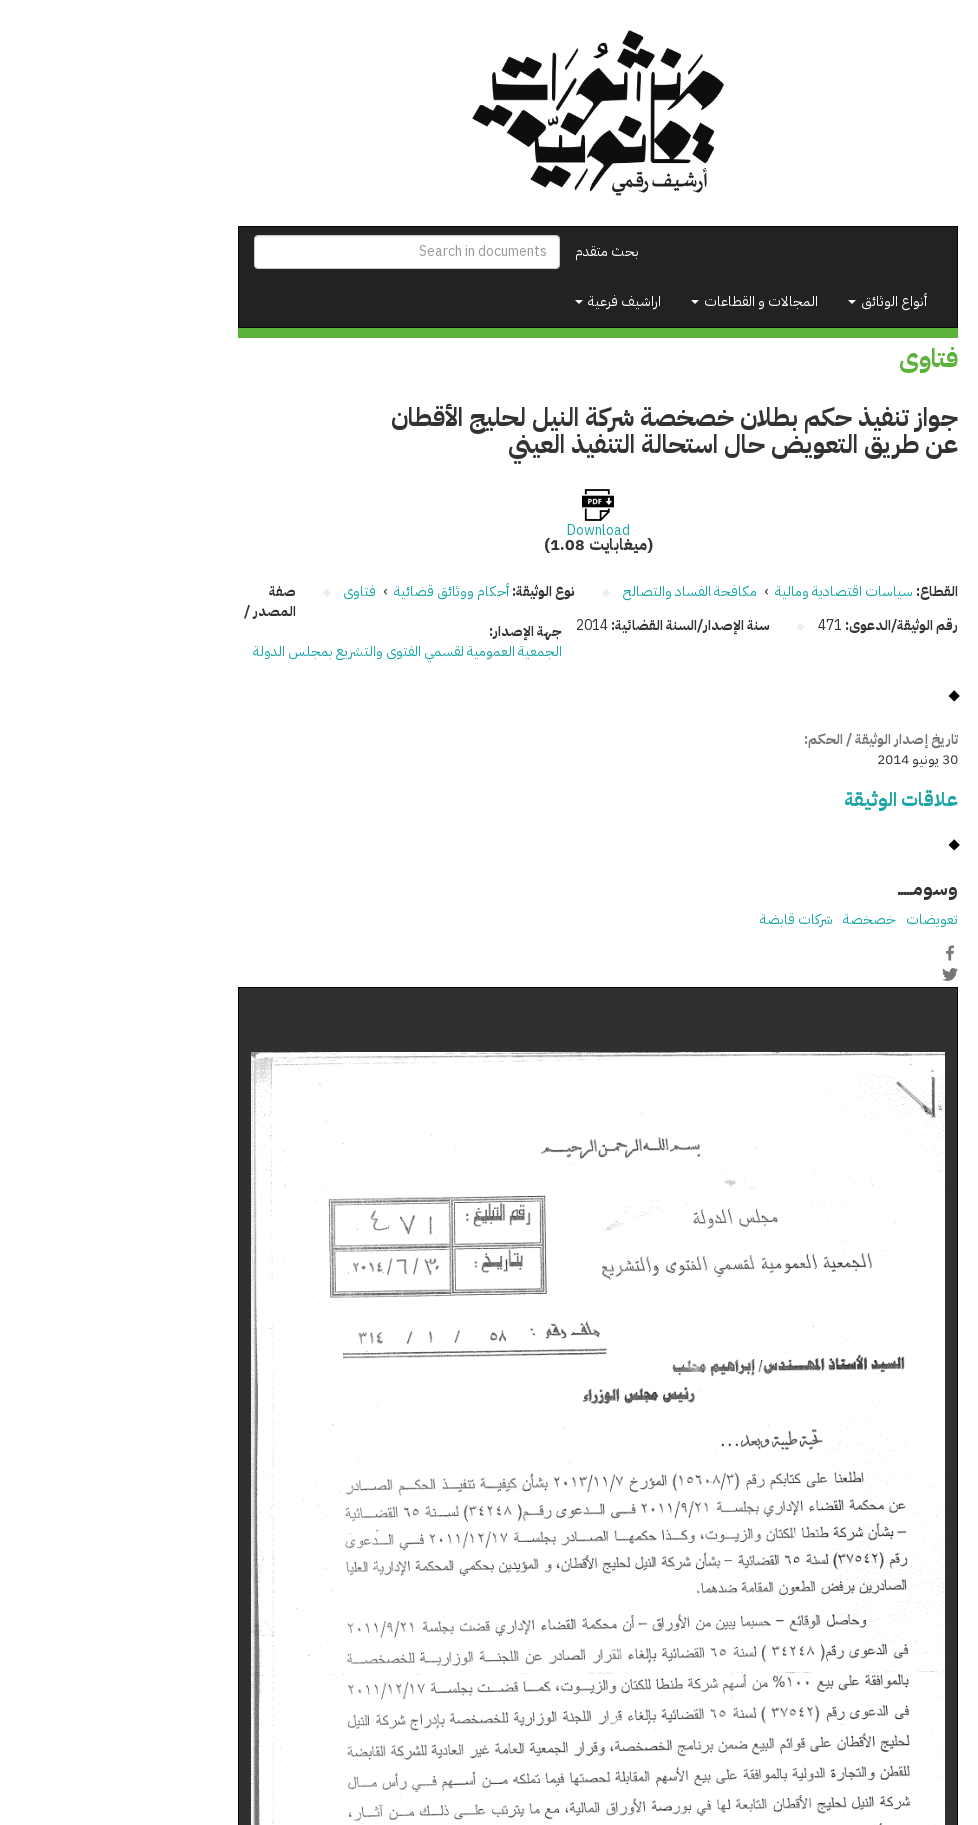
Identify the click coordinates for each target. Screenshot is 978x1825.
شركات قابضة (687, 919)
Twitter (841, 974)
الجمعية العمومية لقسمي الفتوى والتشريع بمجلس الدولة (298, 651)
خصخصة (760, 919)
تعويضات (823, 919)
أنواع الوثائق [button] (778, 301)
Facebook (841, 953)
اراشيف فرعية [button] (509, 301)
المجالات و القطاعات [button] (645, 301)
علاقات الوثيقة (792, 799)
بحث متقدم (498, 251)
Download (489, 531)
